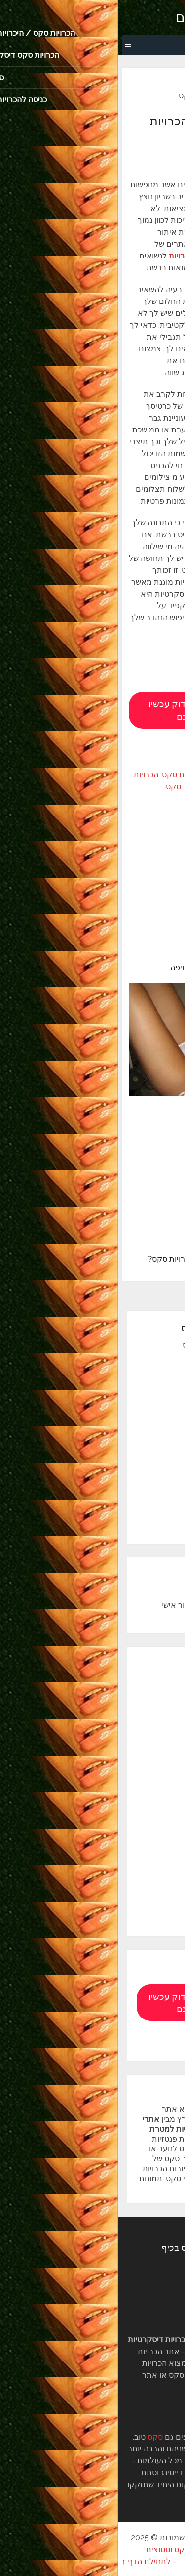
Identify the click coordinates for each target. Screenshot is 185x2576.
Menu (168, 45)
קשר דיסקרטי (129, 1463)
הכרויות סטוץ (130, 1502)
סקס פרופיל (139, 1921)
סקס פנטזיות (138, 1908)
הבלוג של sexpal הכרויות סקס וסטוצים (92, 2549)
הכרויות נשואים (127, 1436)
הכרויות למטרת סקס (117, 1357)
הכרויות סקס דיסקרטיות (119, 1411)
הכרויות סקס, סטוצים (120, 17)
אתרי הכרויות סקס (74, 774)
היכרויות (146, 1694)
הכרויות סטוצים (126, 1515)
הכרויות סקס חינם (122, 1384)
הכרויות (28, 774)
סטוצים (147, 1490)
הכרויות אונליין (135, 1721)
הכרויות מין (134, 1370)
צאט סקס (135, 1397)
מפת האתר (140, 1476)
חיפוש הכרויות (136, 1854)
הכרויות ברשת (136, 1734)
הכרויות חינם (138, 1761)
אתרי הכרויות (130, 774)
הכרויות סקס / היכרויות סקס (112, 1345)
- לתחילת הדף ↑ (31, 2561)
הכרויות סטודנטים (130, 1801)
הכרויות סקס (88, 786)
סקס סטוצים (140, 158)
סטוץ (144, 1529)
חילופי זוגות (140, 1841)
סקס (55, 786)
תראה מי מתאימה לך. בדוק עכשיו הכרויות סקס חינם (92, 710)
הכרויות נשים (138, 1788)
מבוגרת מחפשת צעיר (116, 1450)
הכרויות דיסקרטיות (143, 786)
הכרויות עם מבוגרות (126, 1828)
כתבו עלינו (142, 1605)
